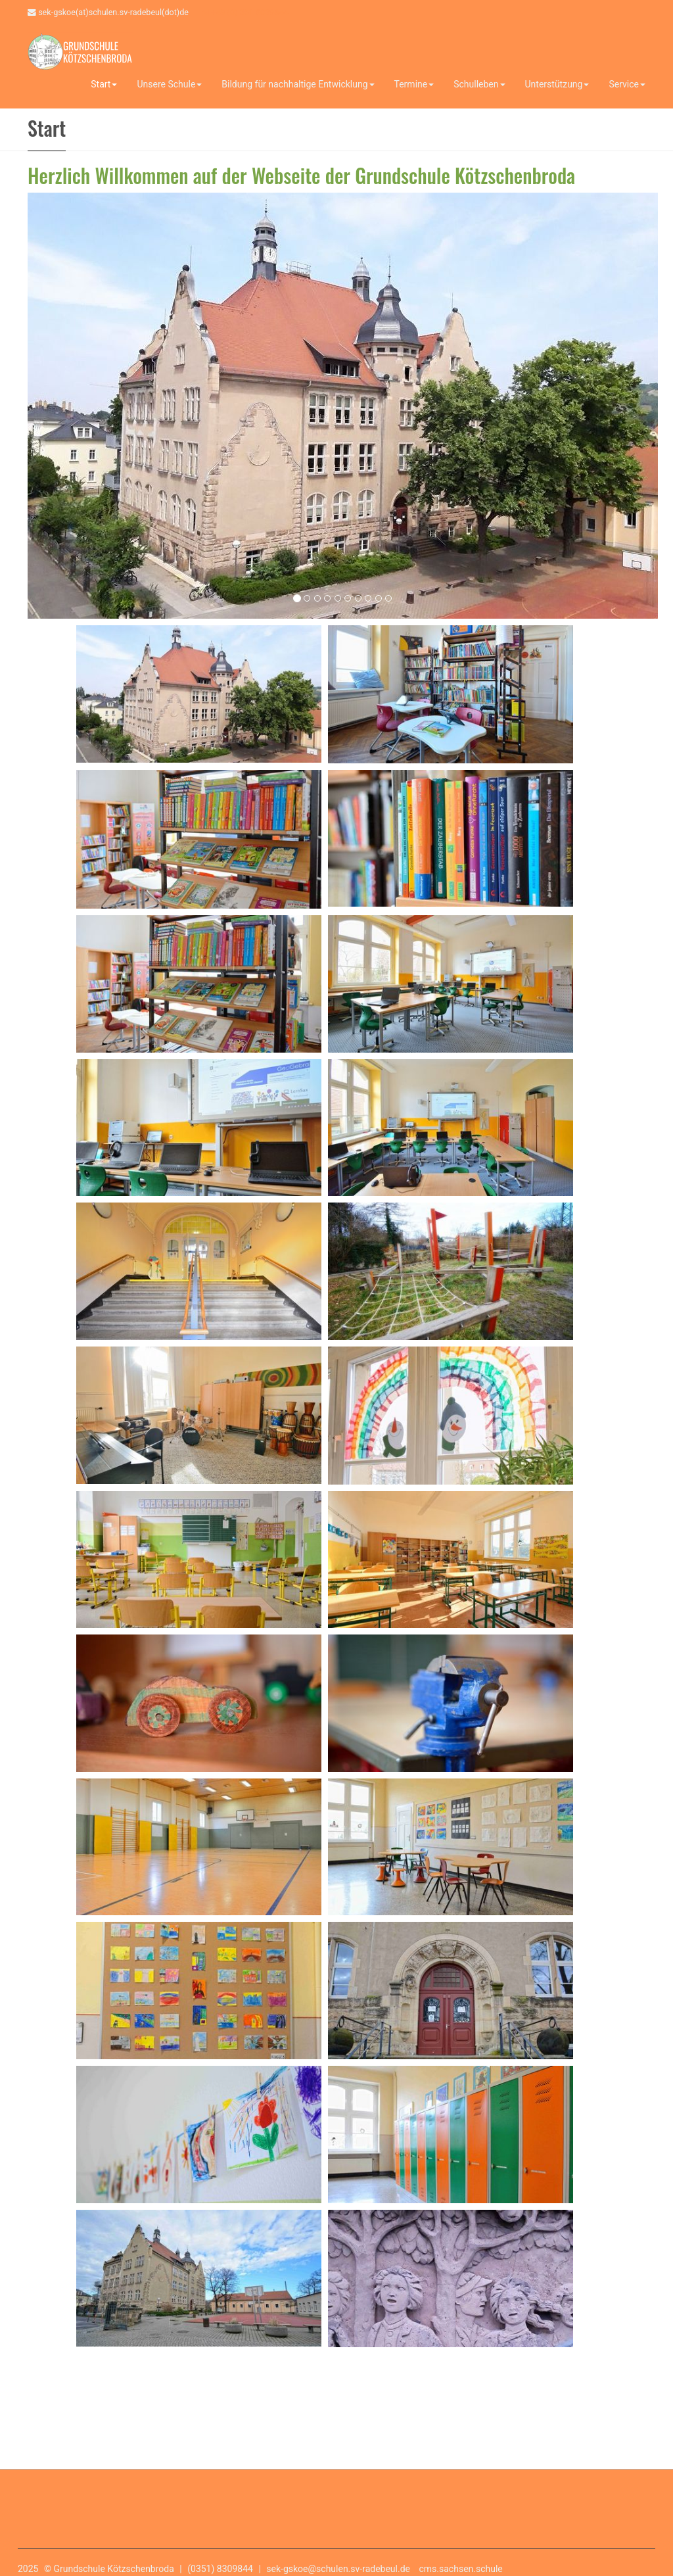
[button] (44, 402)
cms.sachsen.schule (461, 2569)
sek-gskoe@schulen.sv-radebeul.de (338, 2569)
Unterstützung (557, 84)
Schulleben (479, 84)
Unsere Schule (169, 84)
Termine (414, 84)
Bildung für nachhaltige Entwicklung (297, 84)
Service (627, 84)
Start (104, 84)
